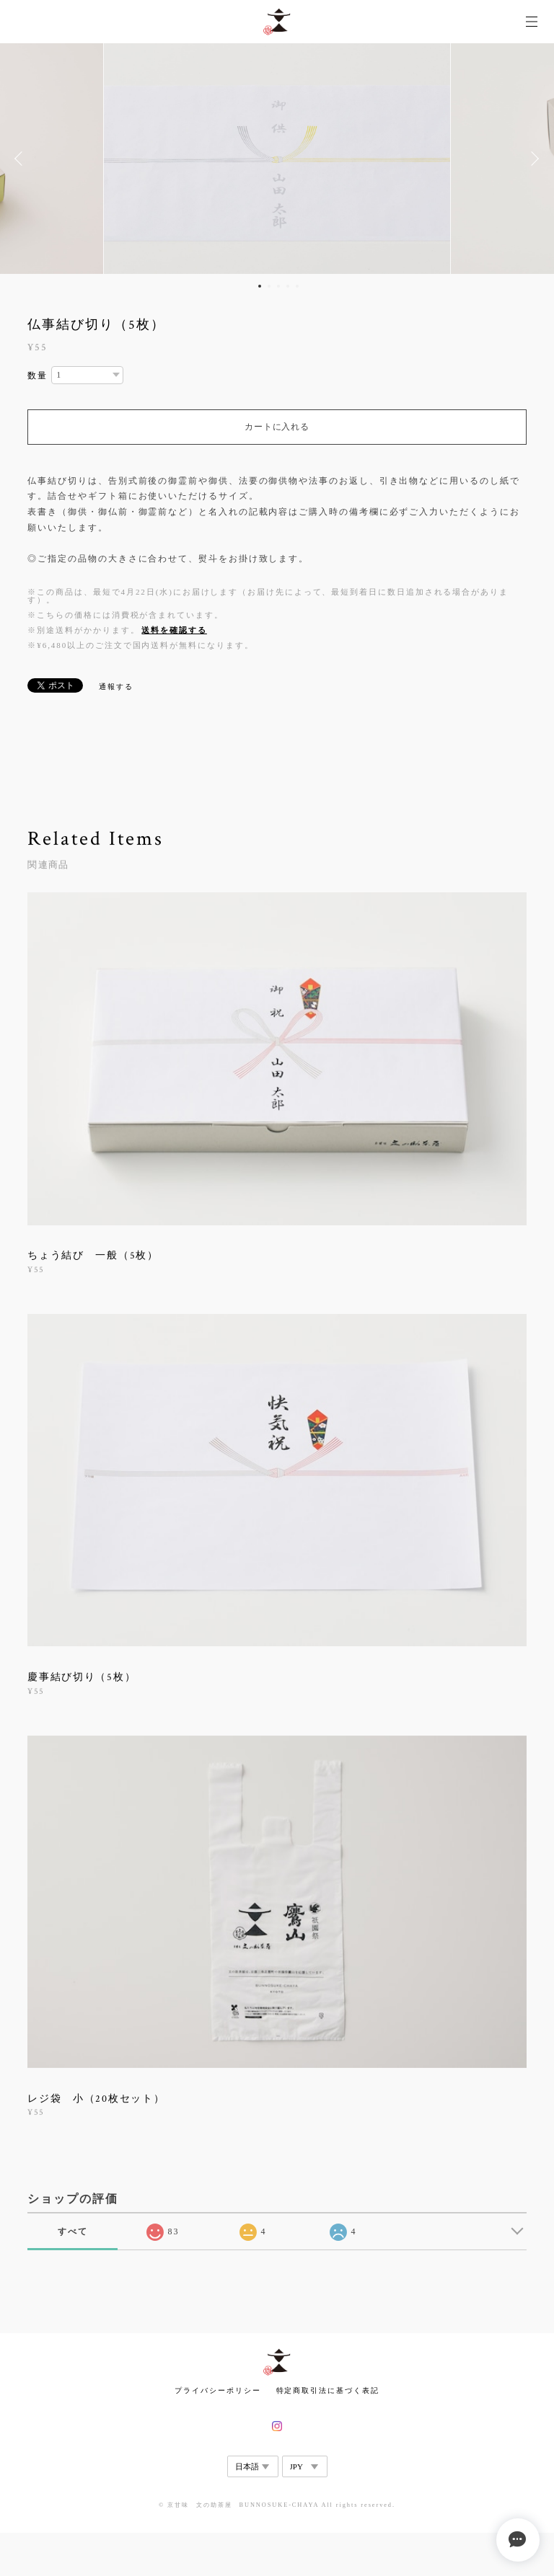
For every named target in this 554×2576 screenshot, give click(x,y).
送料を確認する (173, 630)
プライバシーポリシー (217, 2390)
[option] (277, 158)
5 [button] (297, 286)
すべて (73, 2231)
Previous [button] (21, 158)
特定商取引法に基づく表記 (327, 2390)
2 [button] (269, 286)
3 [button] (278, 286)
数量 (37, 375)
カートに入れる (277, 427)
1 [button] (259, 286)
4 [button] (287, 286)
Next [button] (532, 158)
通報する (116, 686)
